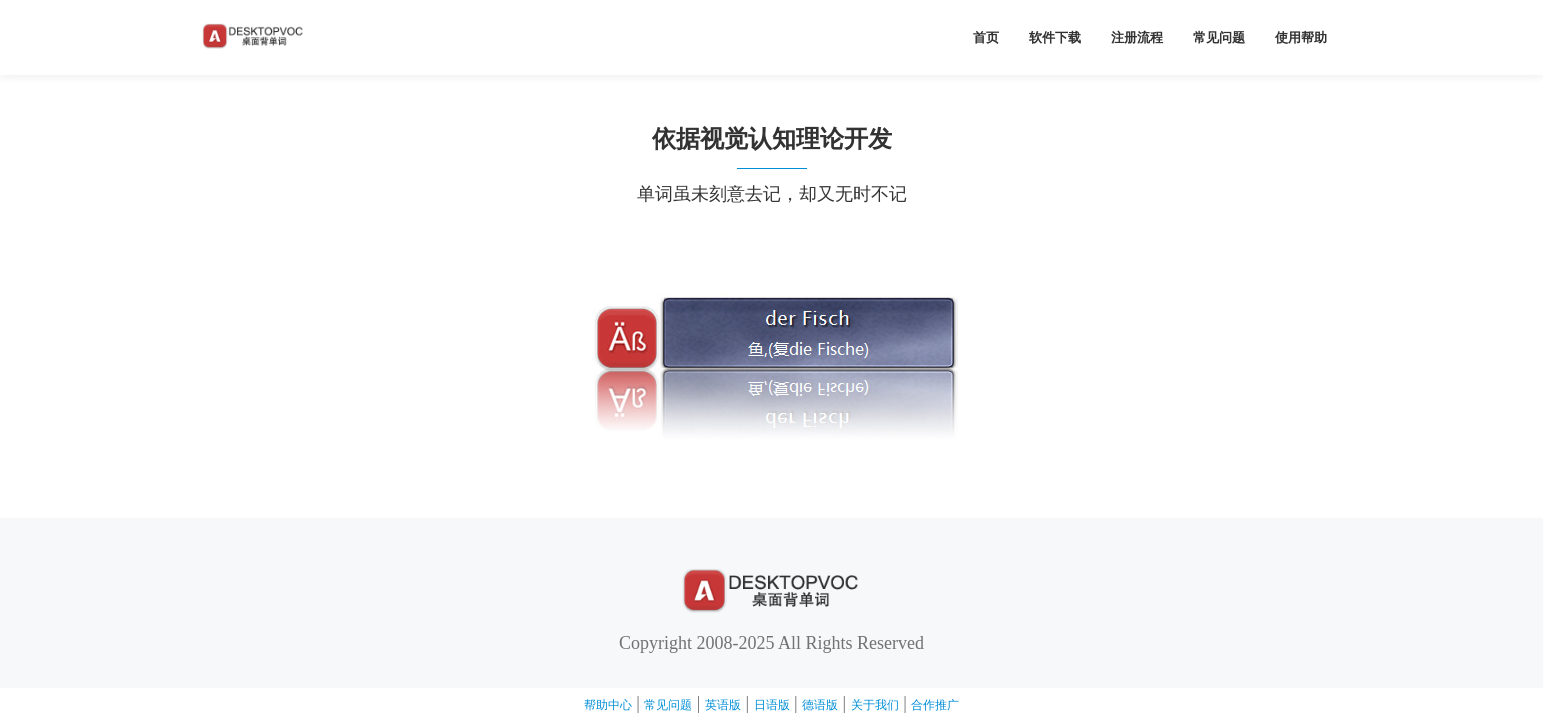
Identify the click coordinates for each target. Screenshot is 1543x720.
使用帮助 (1301, 37)
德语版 (820, 705)
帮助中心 (608, 705)
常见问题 (1219, 37)
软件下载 (1055, 37)
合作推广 (935, 705)
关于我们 (875, 705)
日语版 (772, 705)
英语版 (723, 705)
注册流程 (1137, 37)
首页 (986, 37)
